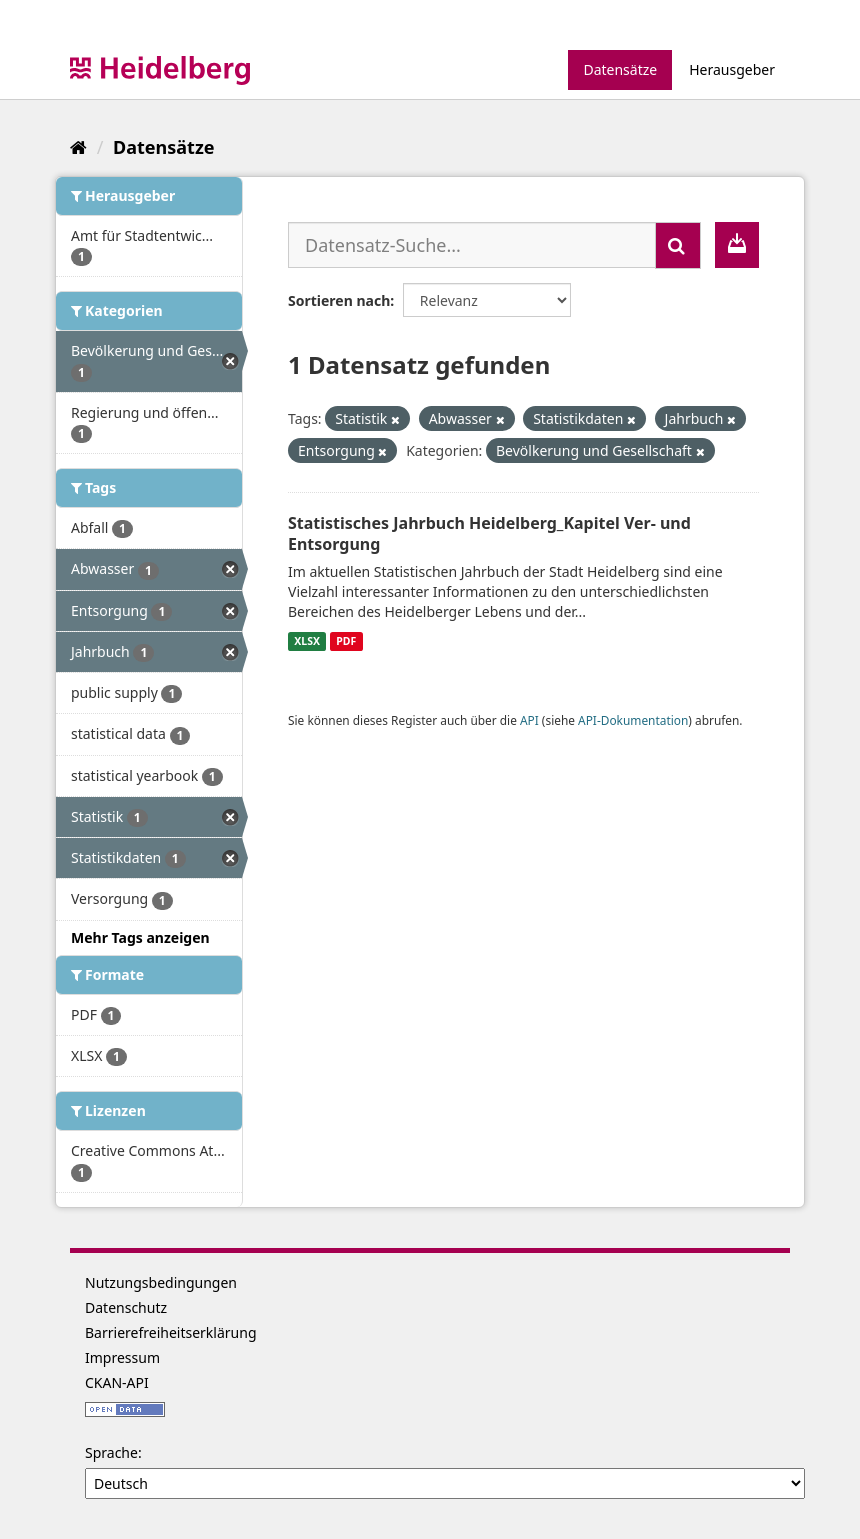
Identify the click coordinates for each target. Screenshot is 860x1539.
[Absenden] (678, 245)
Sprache (111, 1452)
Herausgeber (732, 69)
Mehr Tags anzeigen (140, 937)
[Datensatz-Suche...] (472, 245)
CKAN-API (117, 1382)
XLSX (307, 641)
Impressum (122, 1357)
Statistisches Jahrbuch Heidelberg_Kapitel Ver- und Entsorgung (489, 533)
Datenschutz (126, 1307)
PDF (346, 641)
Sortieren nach (339, 300)
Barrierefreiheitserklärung (171, 1332)
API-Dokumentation (633, 720)
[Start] (78, 147)
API (529, 720)
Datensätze (620, 69)
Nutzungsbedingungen (161, 1282)
